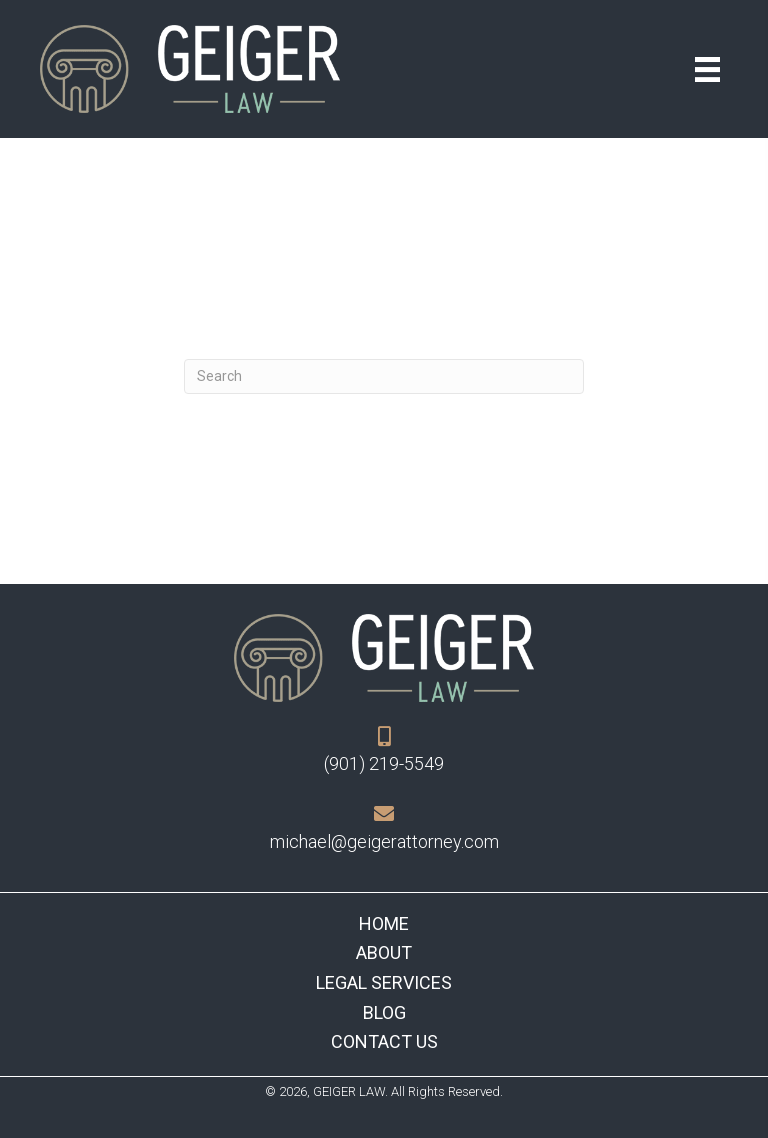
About (384, 952)
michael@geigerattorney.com (384, 841)
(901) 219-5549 (384, 763)
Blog (384, 1012)
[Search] (384, 376)
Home (384, 923)
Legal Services (384, 982)
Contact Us (384, 1041)
